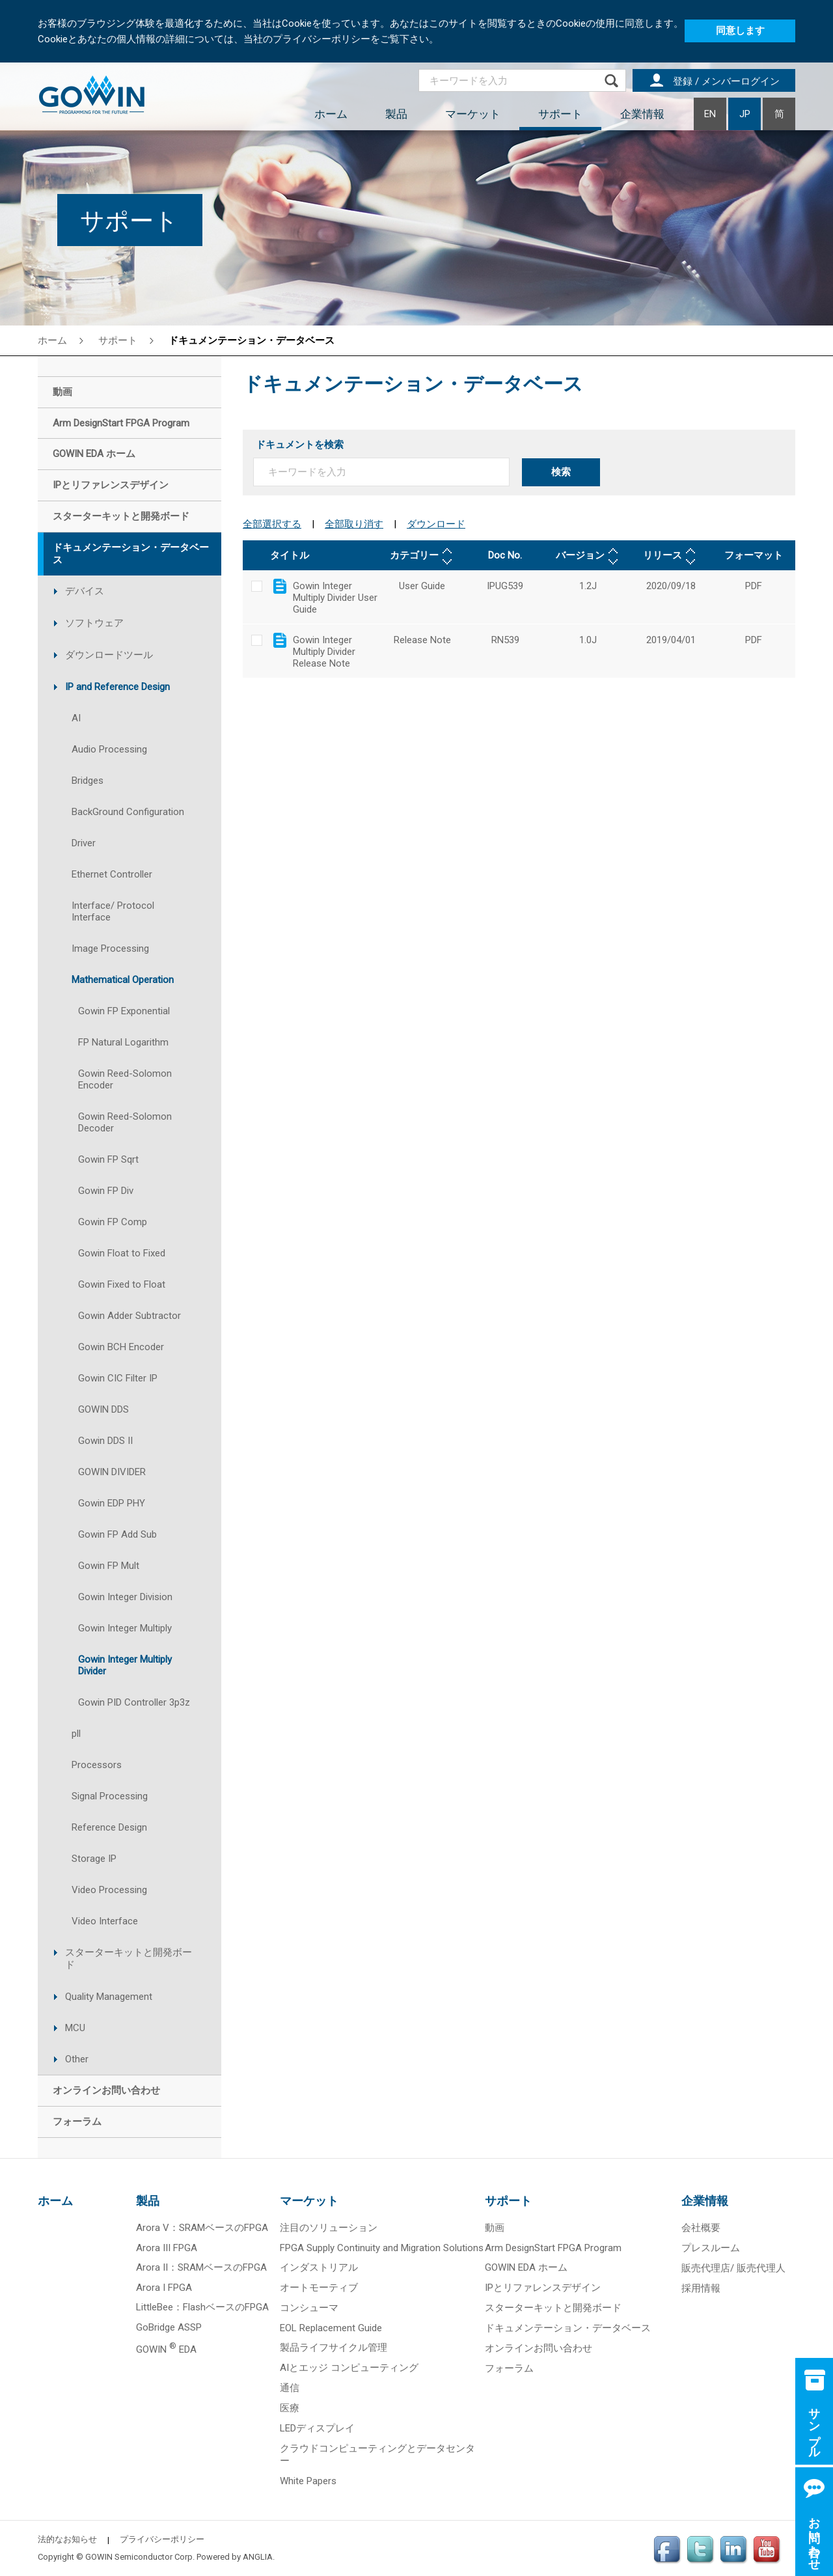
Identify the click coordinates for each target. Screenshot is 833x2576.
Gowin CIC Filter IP (117, 1378)
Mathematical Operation (123, 980)
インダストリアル (319, 2267)
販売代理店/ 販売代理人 (733, 2268)
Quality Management (108, 1996)
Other (77, 2059)
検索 (561, 472)
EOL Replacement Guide (331, 2328)
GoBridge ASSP (169, 2327)
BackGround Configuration (128, 812)
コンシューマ (309, 2308)
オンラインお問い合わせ (538, 2348)
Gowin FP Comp (112, 1222)
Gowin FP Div (105, 1191)
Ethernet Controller (112, 874)
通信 (289, 2388)
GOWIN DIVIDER (112, 1472)
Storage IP (94, 1858)
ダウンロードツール (109, 655)
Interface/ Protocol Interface (113, 911)
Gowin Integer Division (125, 1597)
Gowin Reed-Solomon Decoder (125, 1122)
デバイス (84, 591)
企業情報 (642, 113)
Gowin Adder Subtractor (129, 1316)
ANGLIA (258, 2557)
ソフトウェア (94, 623)
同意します (740, 30)
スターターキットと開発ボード (128, 1958)
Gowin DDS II (105, 1441)
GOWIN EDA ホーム (526, 2267)
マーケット (472, 113)
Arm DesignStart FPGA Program (553, 2248)
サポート (560, 113)
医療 (289, 2408)
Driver (84, 843)
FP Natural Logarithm (123, 1042)
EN (710, 114)
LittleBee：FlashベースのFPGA (202, 2307)
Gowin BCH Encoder (121, 1347)
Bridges (87, 780)
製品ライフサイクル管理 (333, 2347)
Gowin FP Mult (108, 1566)
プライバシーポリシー (162, 2539)
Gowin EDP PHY (111, 1503)
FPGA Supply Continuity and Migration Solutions (382, 2248)
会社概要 (700, 2228)
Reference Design (109, 1827)
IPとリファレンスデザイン (543, 2287)
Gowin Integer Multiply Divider (125, 1665)
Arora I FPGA (164, 2287)
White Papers (308, 2481)
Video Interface (105, 1921)
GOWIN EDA (166, 2349)
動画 (494, 2228)
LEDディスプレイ (317, 2428)
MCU (75, 2028)
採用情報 (700, 2288)
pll (76, 1733)
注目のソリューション (328, 2228)
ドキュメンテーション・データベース (252, 340)
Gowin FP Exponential (124, 1011)
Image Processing (110, 948)
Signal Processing (110, 1796)
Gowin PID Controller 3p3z (134, 1702)
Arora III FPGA (166, 2248)
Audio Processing (109, 749)
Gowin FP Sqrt (108, 1159)
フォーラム (509, 2368)
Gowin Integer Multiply (125, 1628)
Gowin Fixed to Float (121, 1284)
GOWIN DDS (103, 1409)
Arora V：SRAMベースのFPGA (202, 2228)
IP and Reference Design (117, 687)
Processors (97, 1765)
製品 (396, 113)
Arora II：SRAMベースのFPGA (201, 2267)
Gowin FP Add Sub (117, 1534)
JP (744, 114)
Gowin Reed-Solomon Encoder (125, 1079)
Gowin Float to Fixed (121, 1253)
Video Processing (109, 1890)
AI (76, 718)
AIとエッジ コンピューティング (349, 2368)
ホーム (331, 113)
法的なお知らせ (67, 2539)
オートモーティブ (319, 2287)
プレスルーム (710, 2248)
